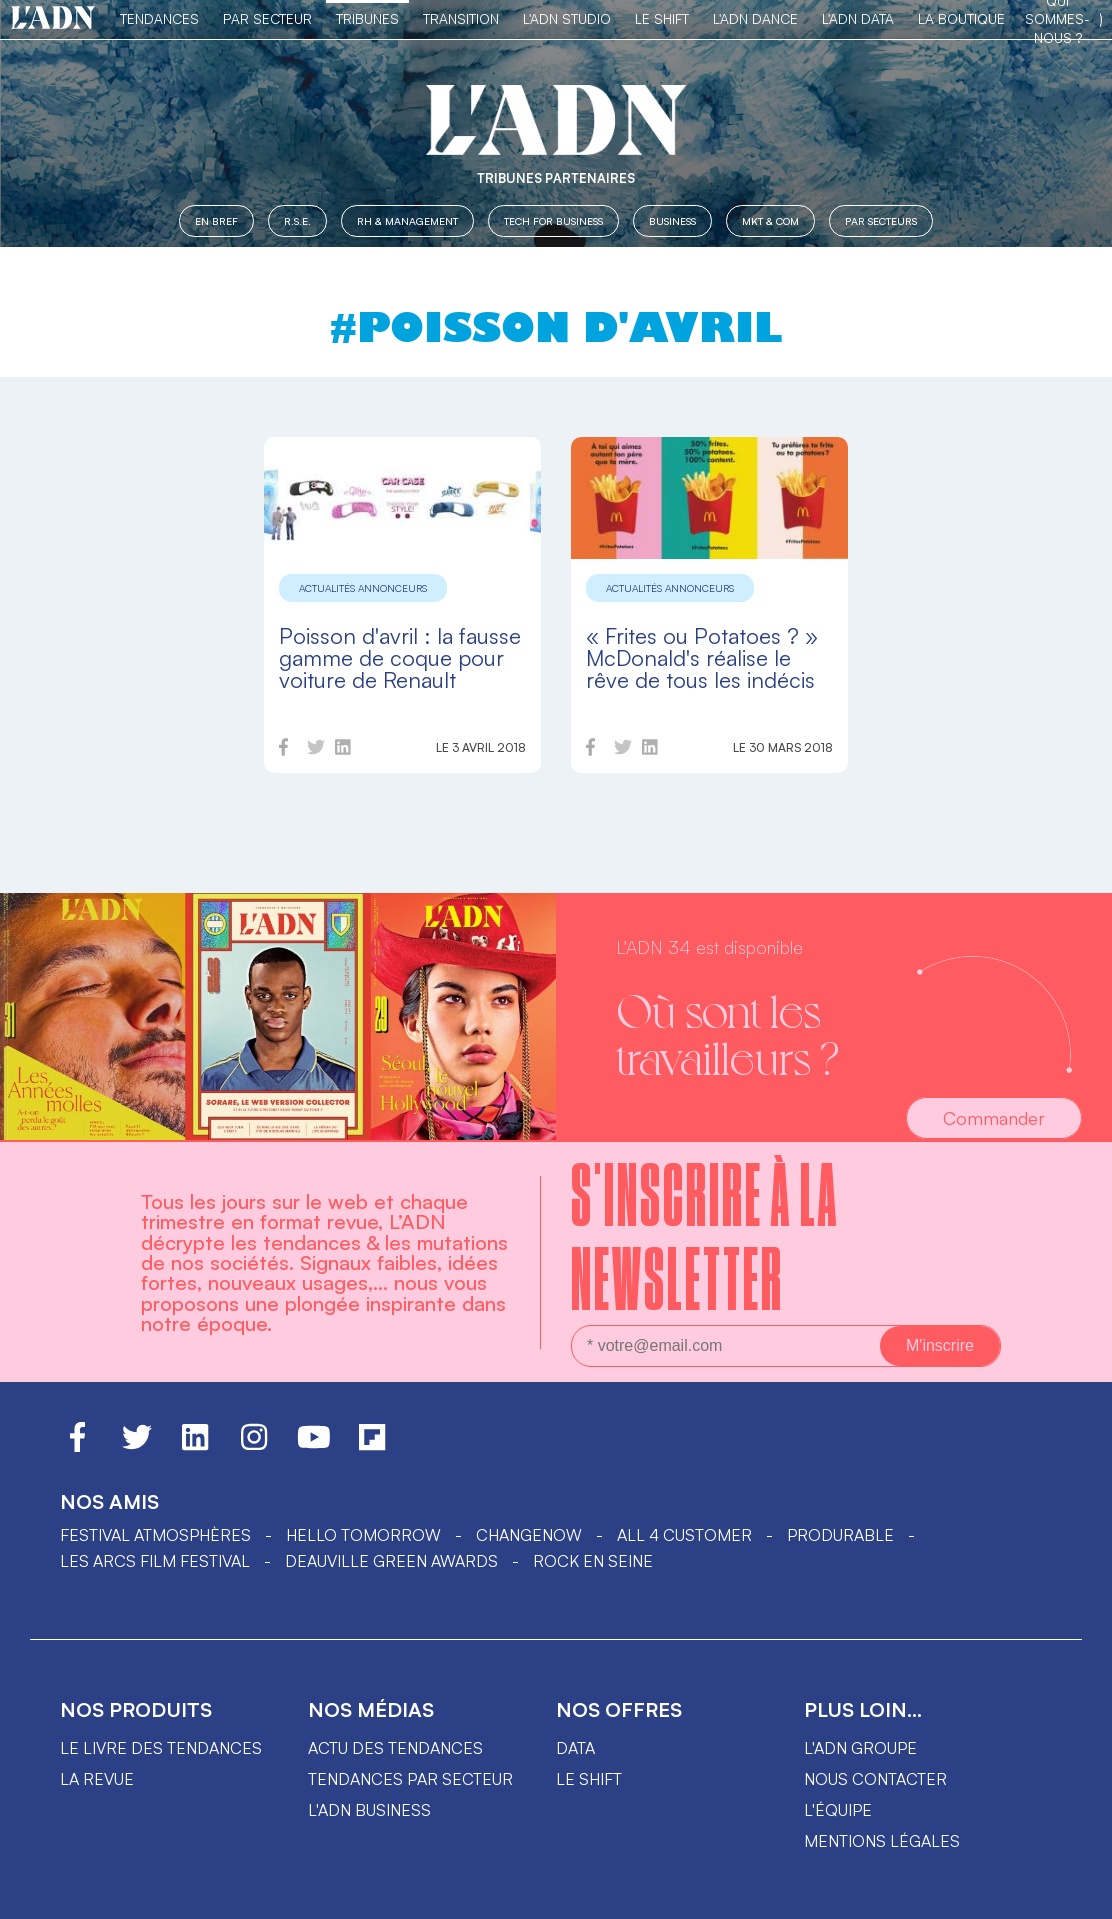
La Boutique (961, 18)
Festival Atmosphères (155, 1535)
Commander (994, 1118)
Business (672, 220)
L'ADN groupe (860, 1748)
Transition (461, 18)
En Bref (216, 220)
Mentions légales (882, 1841)
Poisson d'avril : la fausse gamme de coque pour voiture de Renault (400, 657)
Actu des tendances (395, 1748)
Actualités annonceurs (363, 588)
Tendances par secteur (410, 1779)
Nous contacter (875, 1779)
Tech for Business (553, 220)
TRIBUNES (367, 18)
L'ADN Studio (567, 18)
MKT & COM (770, 220)
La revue (97, 1779)
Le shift (589, 1779)
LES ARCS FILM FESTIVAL (155, 1561)
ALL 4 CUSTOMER (684, 1535)
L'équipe (838, 1810)
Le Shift (662, 18)
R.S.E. (297, 220)
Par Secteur (267, 18)
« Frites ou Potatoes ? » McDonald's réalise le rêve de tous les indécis (702, 657)
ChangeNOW (529, 1535)
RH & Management (407, 220)
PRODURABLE (840, 1535)
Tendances (159, 18)
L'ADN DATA (858, 18)
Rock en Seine (593, 1561)
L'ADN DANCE (755, 18)
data (575, 1748)
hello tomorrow (363, 1535)
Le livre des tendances (161, 1748)
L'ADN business (369, 1810)
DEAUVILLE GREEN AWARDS (391, 1561)
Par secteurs (881, 220)
